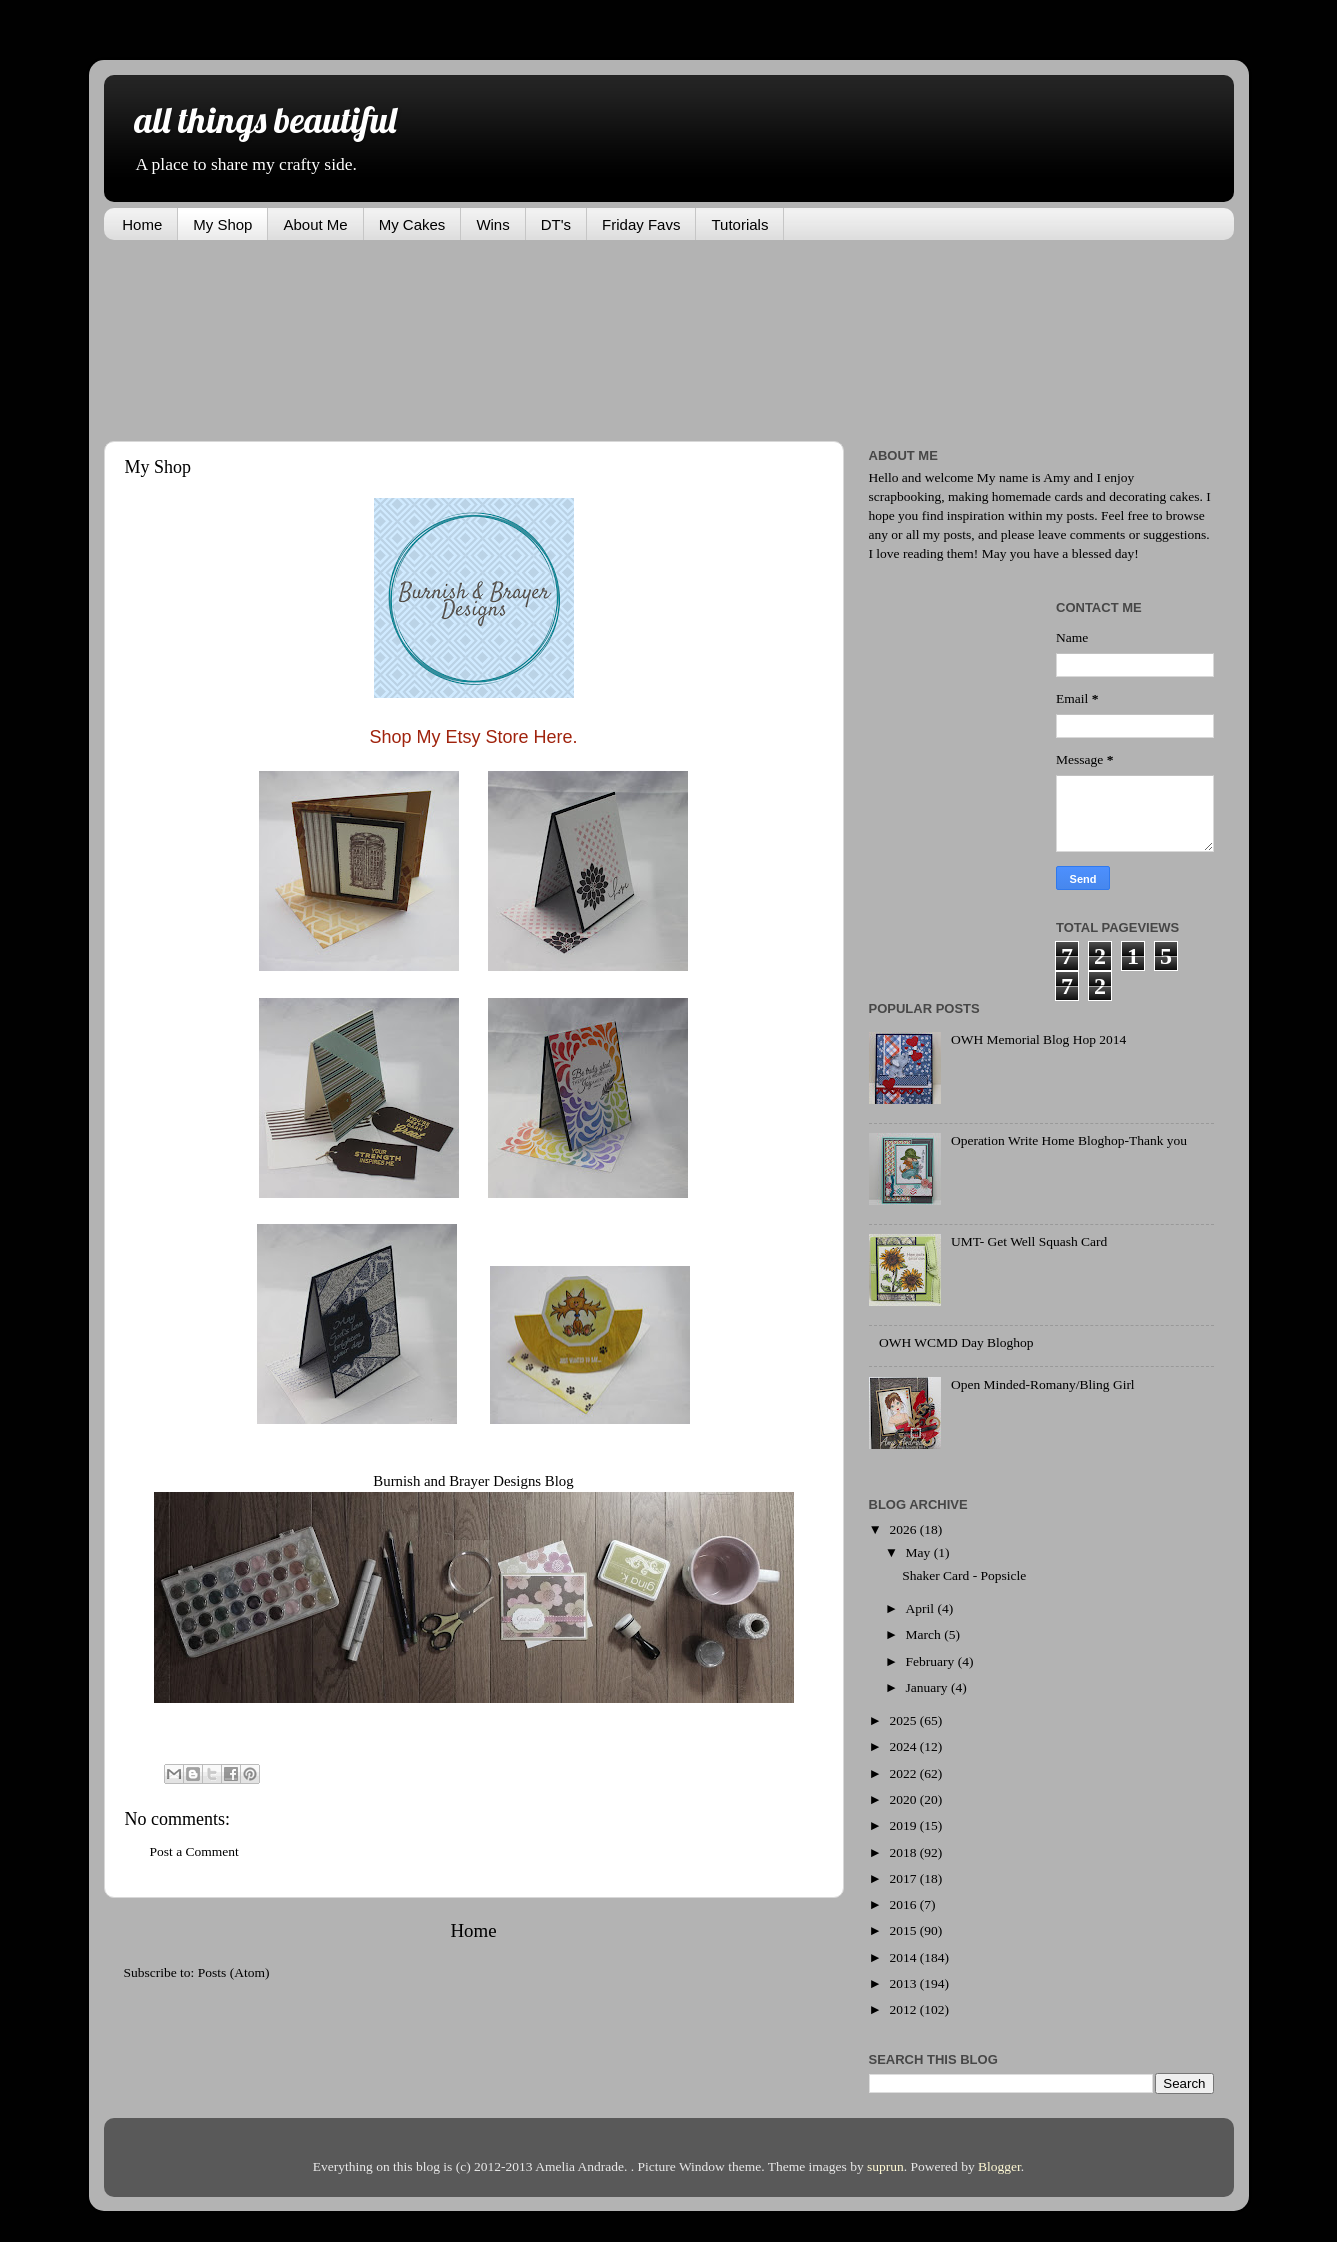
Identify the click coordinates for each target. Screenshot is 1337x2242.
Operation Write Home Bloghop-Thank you (1069, 1140)
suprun (885, 2166)
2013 (904, 1983)
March (925, 1634)
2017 (904, 1878)
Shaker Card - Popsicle (964, 1575)
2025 (904, 1720)
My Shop (222, 224)
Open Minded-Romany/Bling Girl (1043, 1384)
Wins (492, 224)
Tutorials (739, 224)
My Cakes (412, 224)
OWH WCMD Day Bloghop (956, 1342)
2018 (904, 1852)
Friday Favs (641, 224)
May (920, 1552)
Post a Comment (194, 1851)
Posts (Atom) (234, 1972)
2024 (904, 1746)
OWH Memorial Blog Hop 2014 (1038, 1039)
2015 (904, 1930)
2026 (904, 1529)
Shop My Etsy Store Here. (473, 737)
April (922, 1608)
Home (142, 224)
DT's (556, 224)
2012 (904, 2009)
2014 (904, 1957)
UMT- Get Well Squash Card (1029, 1241)
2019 (904, 1825)
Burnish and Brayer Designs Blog (473, 1481)
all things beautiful (265, 119)
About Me (315, 224)
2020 (904, 1799)
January (928, 1687)
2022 (904, 1773)
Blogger (999, 2166)
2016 (904, 1904)
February (932, 1661)
